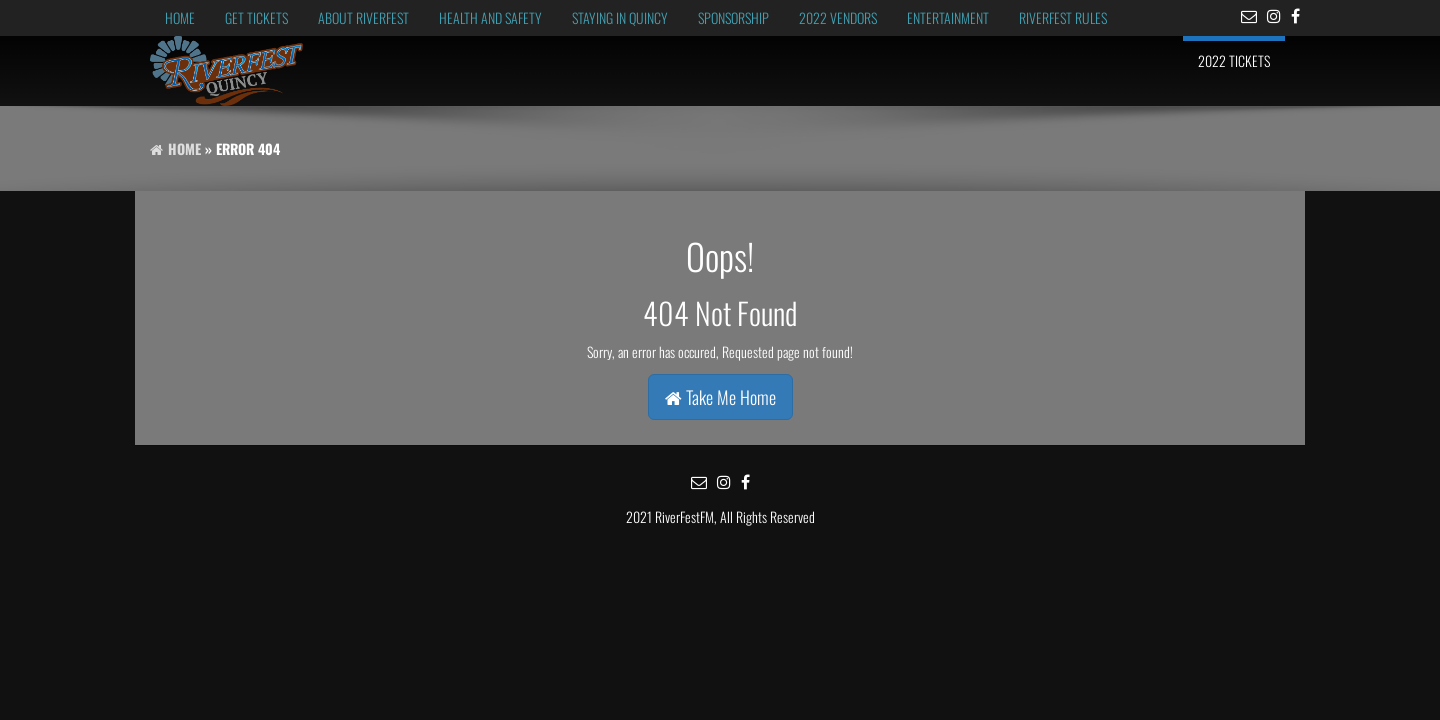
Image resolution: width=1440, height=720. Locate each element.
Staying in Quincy (620, 17)
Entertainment (948, 17)
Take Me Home (720, 397)
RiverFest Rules (1063, 17)
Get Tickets (256, 17)
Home (180, 17)
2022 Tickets (1234, 60)
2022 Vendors (838, 17)
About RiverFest (363, 17)
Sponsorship (733, 17)
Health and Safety (490, 17)
